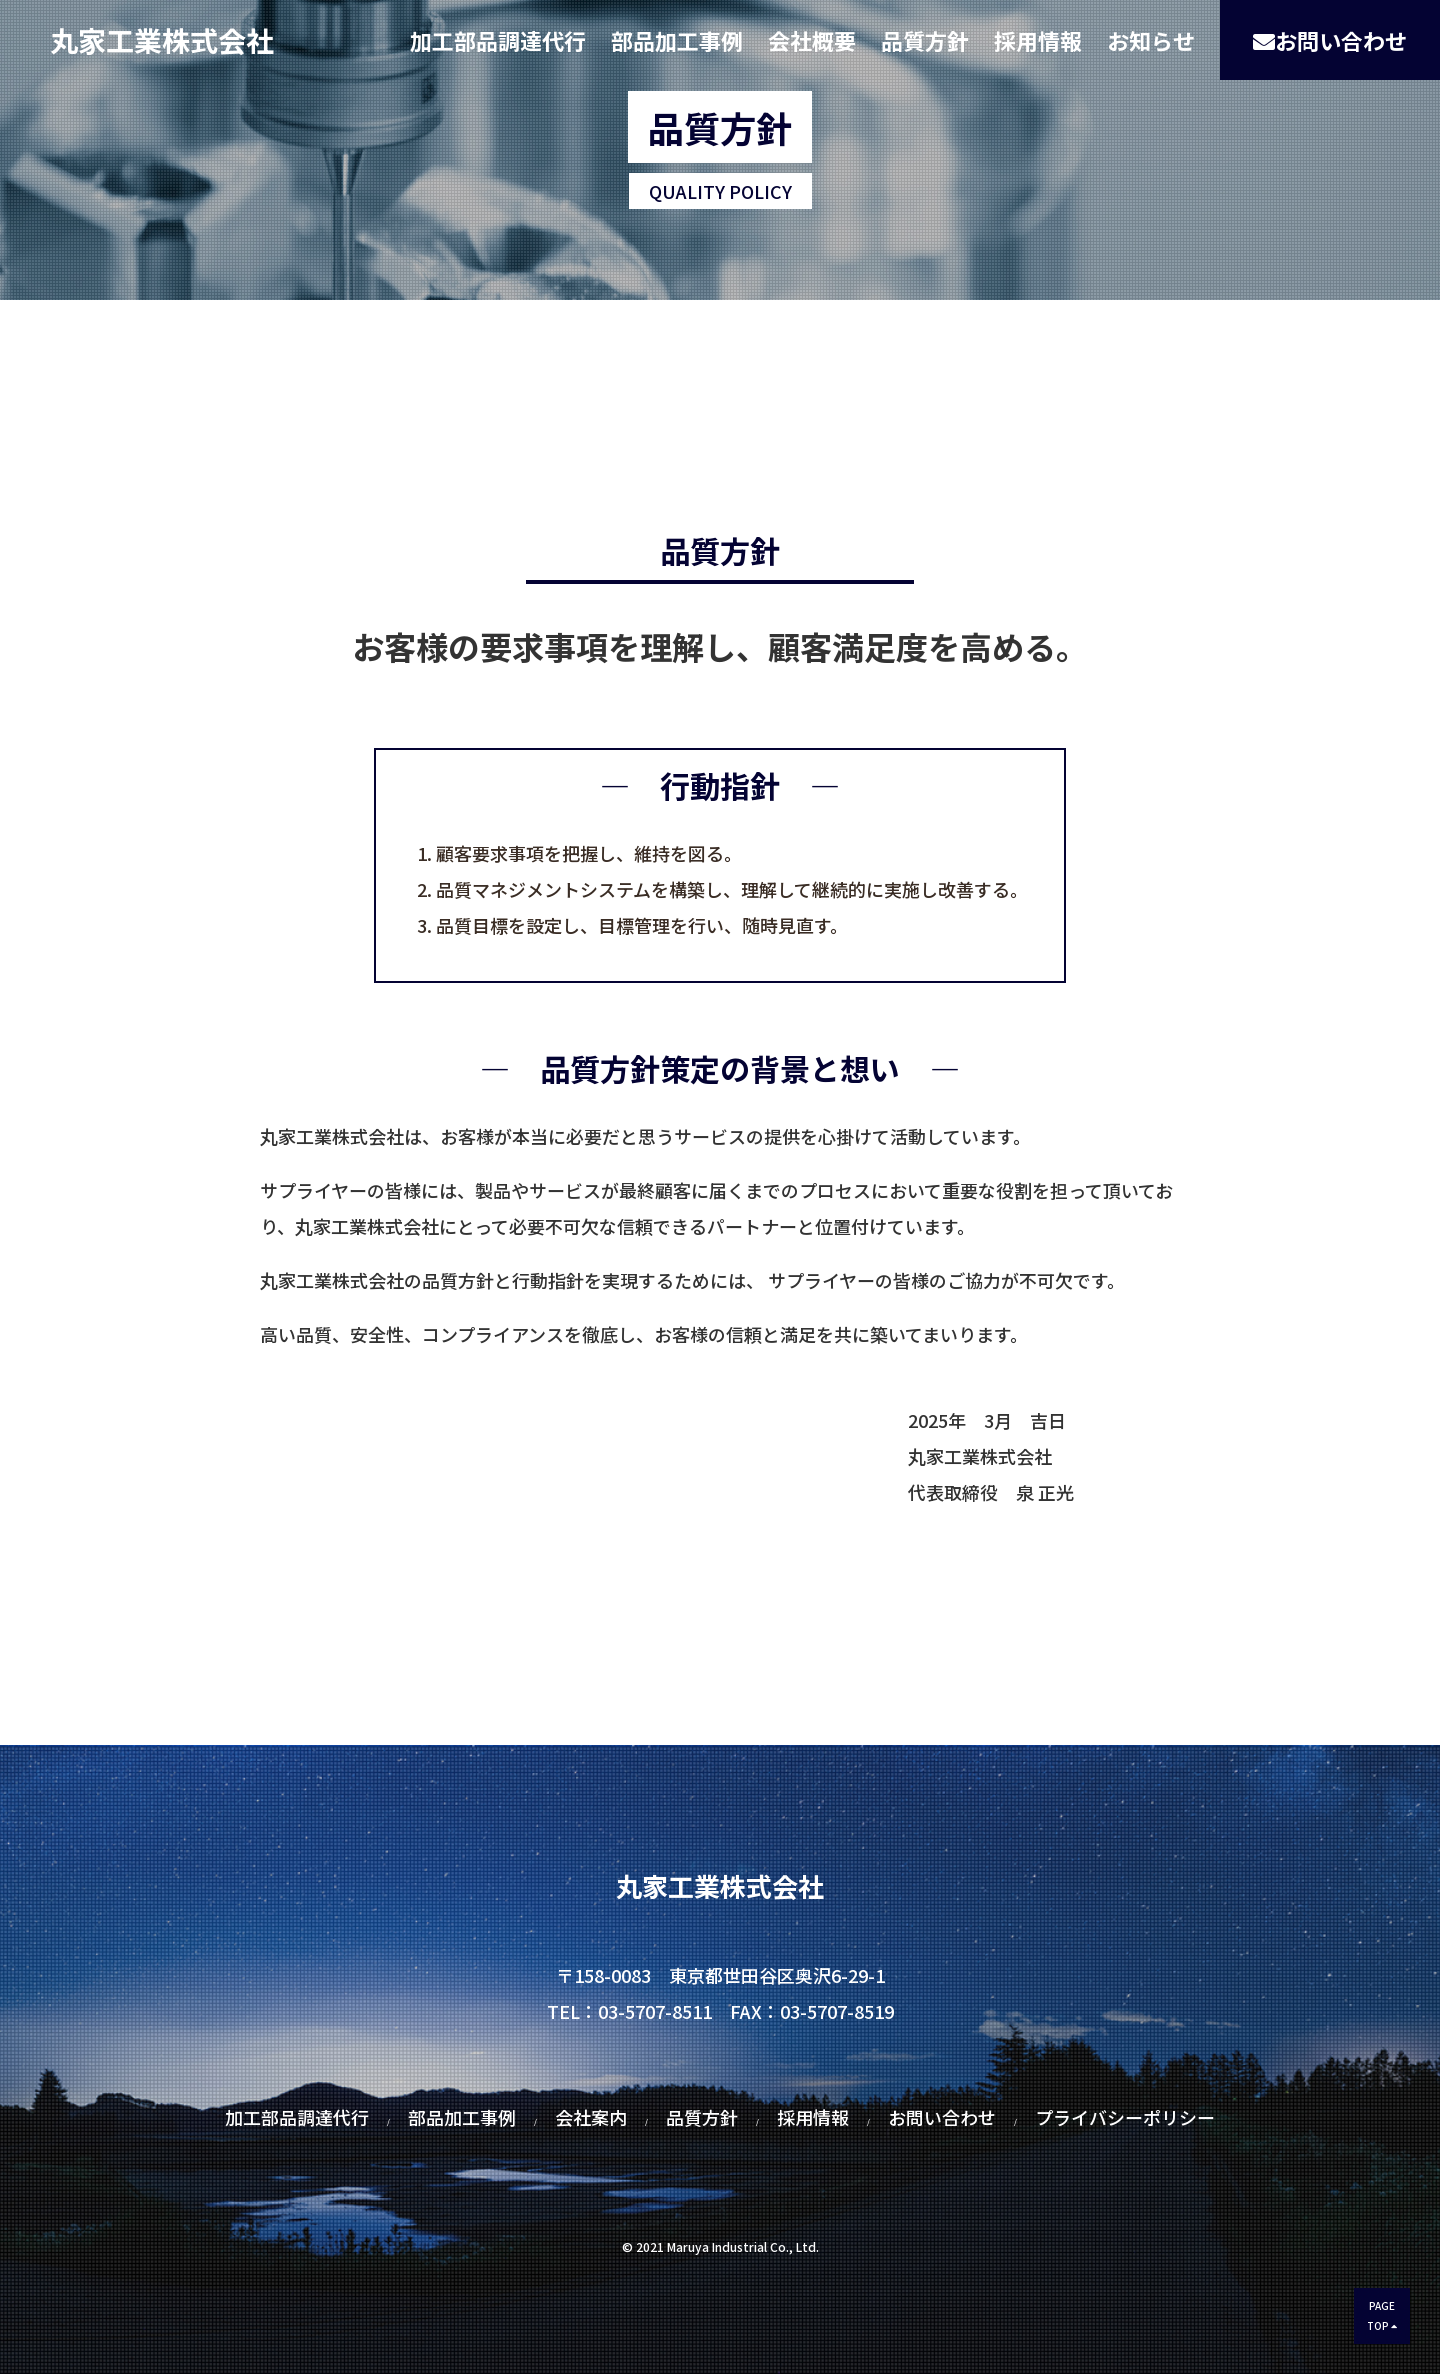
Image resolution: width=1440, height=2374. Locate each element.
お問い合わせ (1330, 40)
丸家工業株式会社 (162, 40)
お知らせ (1151, 40)
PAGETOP (1382, 2315)
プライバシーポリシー (1125, 2117)
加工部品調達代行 (498, 40)
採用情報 (1038, 40)
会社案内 (591, 2117)
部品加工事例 (677, 40)
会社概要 (812, 40)
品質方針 (925, 40)
